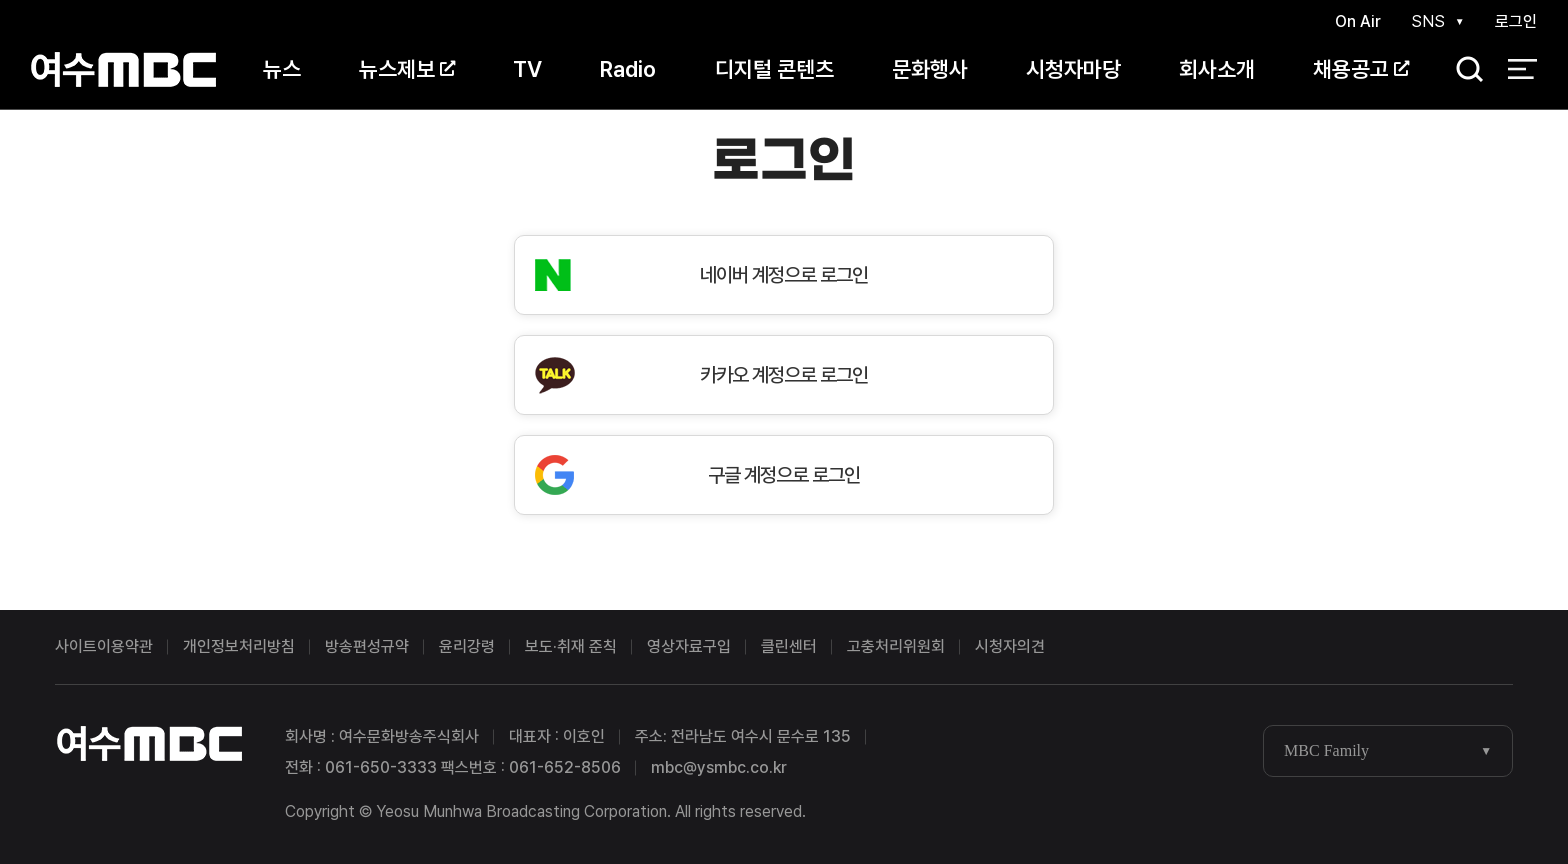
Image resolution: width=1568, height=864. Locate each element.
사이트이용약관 (104, 646)
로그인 (1516, 21)
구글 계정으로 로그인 (784, 475)
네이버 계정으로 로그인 (784, 275)
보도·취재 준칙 (571, 646)
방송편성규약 (367, 646)
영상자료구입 (689, 646)
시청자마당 (1073, 69)
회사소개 (1217, 69)
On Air (1358, 21)
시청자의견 (1010, 646)
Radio (628, 69)
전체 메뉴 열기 (1522, 70)
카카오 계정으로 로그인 (784, 375)
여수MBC (123, 69)
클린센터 (789, 646)
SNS (1428, 21)
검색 (1463, 70)
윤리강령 (467, 646)
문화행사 (930, 69)
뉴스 (282, 69)
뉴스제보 (407, 69)
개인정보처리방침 (239, 646)
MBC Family (1326, 750)
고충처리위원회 (896, 646)
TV (527, 69)
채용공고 (1361, 69)
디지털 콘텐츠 (774, 69)
